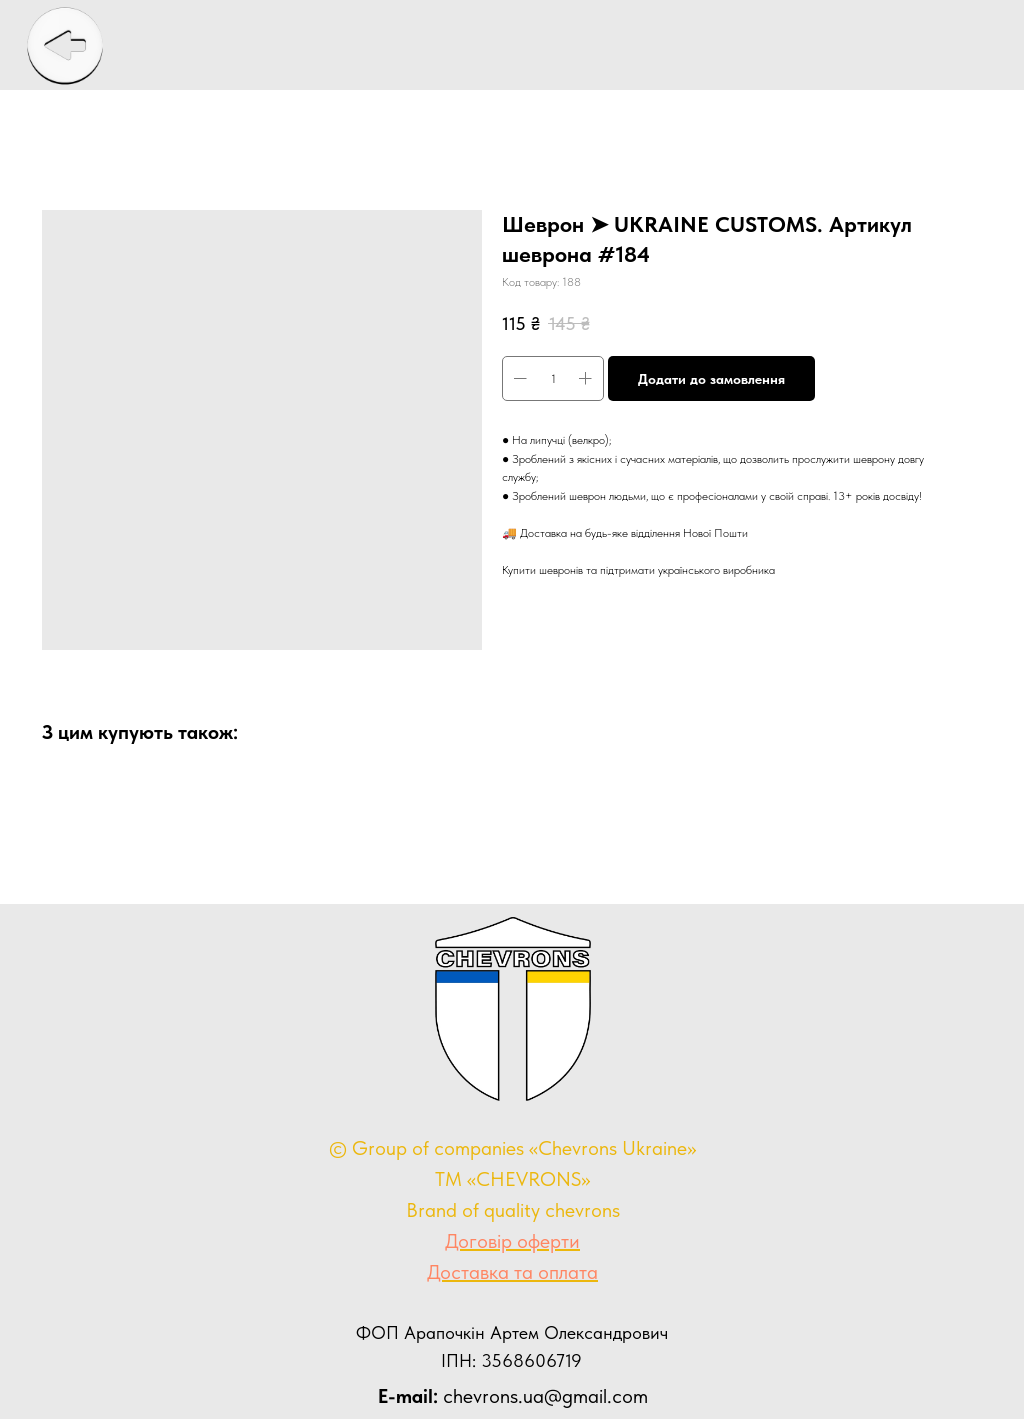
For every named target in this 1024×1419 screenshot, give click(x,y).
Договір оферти (512, 1241)
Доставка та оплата (512, 1272)
